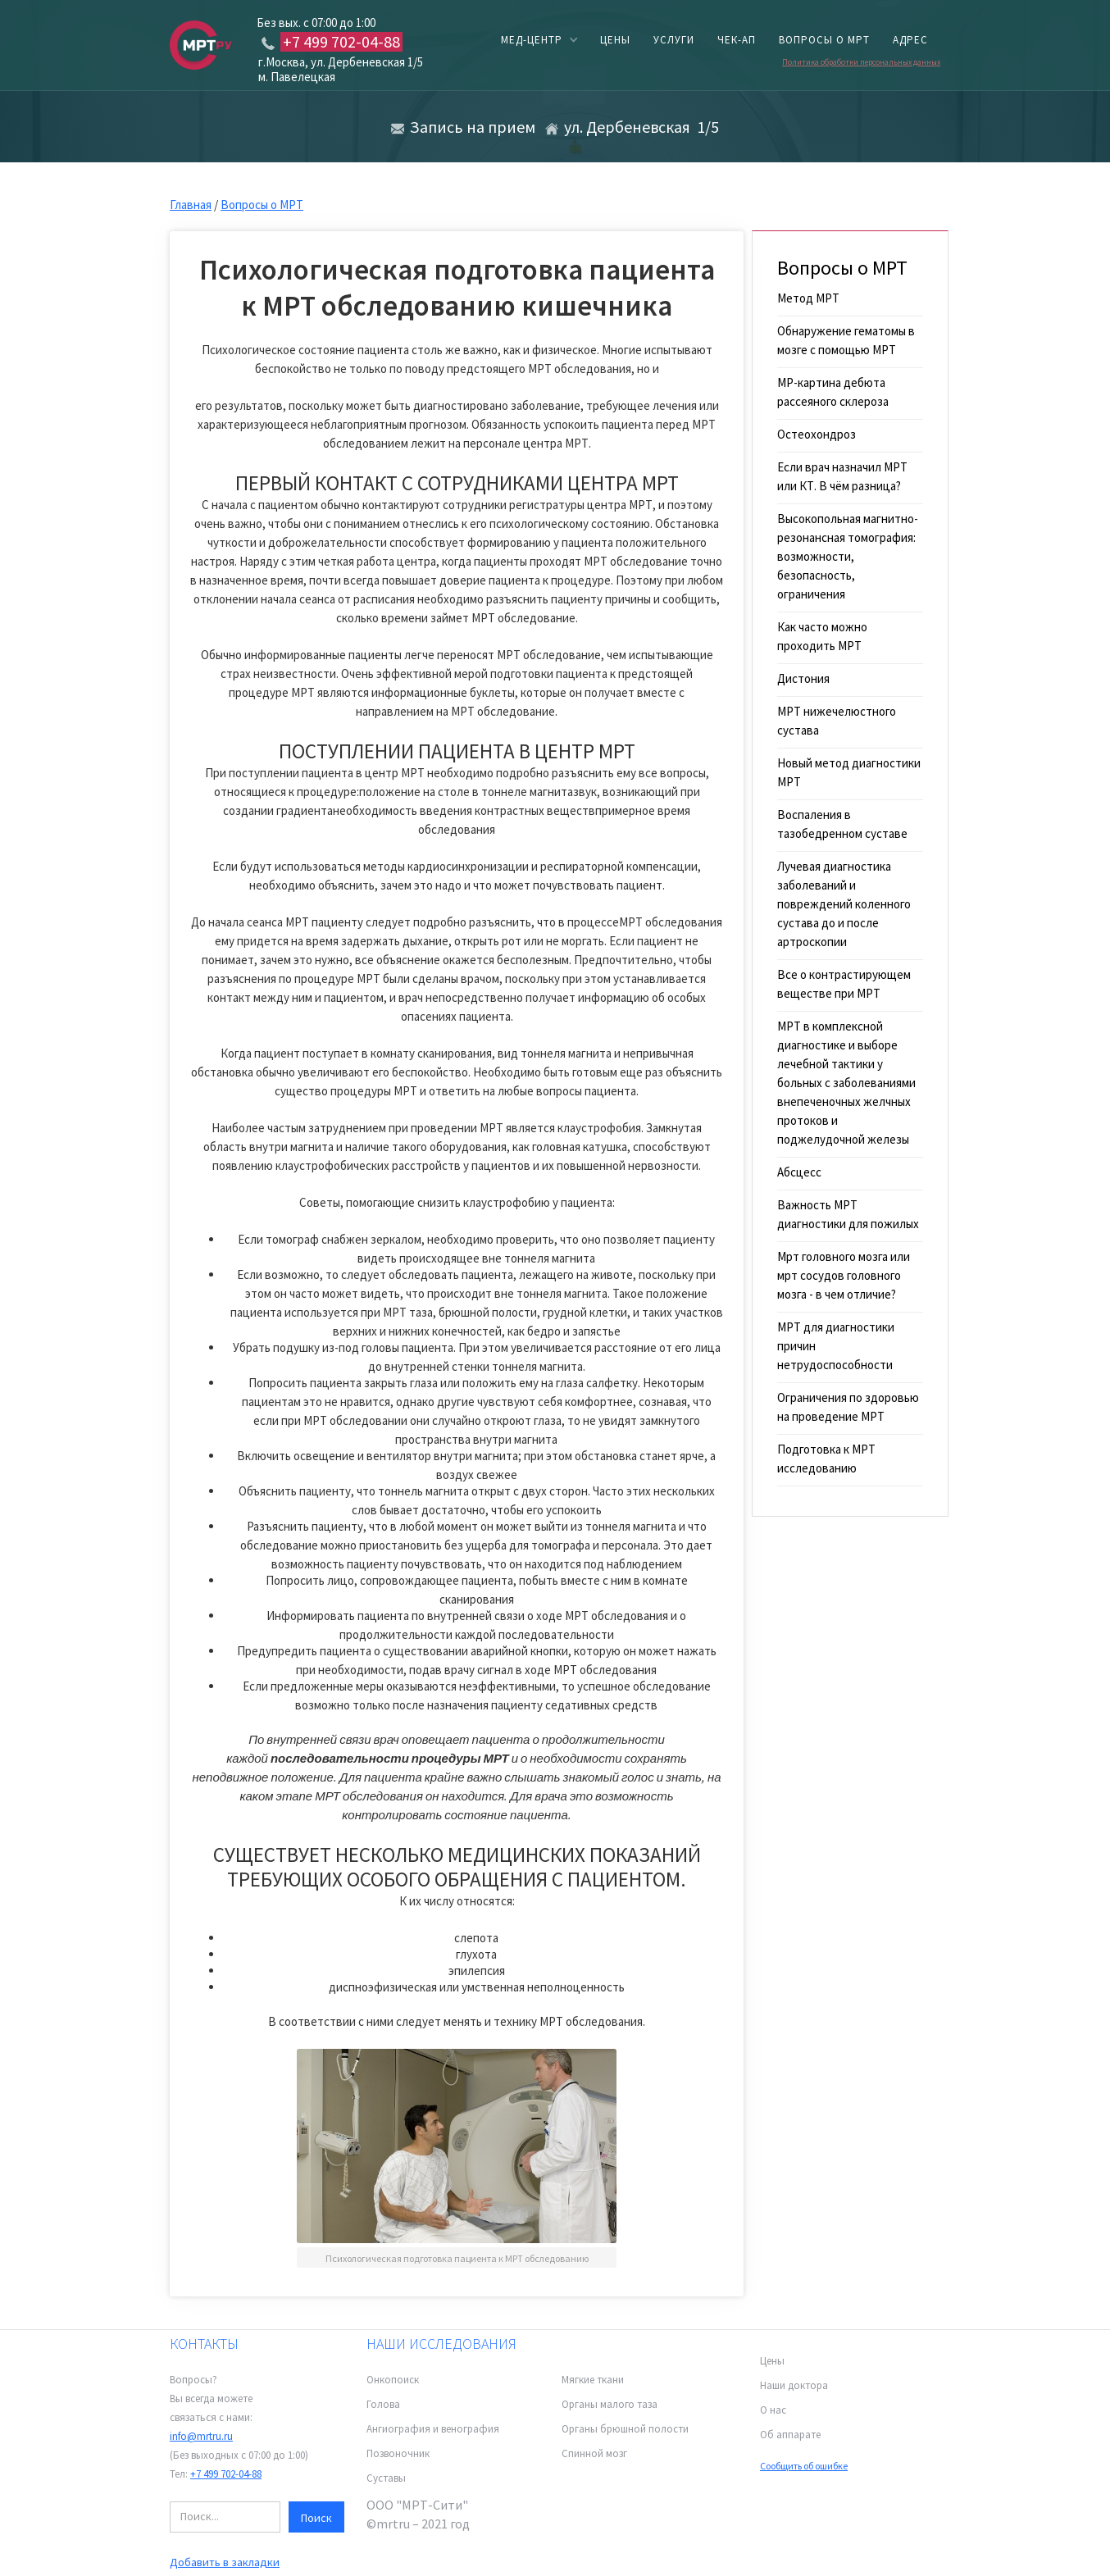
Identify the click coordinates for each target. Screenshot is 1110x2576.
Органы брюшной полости (625, 2429)
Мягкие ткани (593, 2380)
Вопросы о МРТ (262, 204)
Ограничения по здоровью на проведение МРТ (848, 1407)
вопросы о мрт (824, 40)
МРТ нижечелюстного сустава (836, 720)
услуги (673, 40)
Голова (383, 2404)
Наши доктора (794, 2385)
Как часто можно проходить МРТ (822, 636)
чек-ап (736, 40)
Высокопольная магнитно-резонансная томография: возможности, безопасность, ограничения (847, 556)
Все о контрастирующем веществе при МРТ (844, 984)
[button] (539, 40)
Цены (772, 2361)
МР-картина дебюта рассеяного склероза (833, 392)
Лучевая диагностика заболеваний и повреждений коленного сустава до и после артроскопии (844, 903)
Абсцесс (799, 1172)
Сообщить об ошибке (804, 2466)
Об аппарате (790, 2435)
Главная (191, 204)
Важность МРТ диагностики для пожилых (848, 1214)
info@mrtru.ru (201, 2436)
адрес (910, 40)
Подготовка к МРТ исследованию (826, 1458)
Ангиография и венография (432, 2429)
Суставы (386, 2478)
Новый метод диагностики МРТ (849, 772)
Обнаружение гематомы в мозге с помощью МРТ (846, 340)
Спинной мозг (594, 2453)
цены (615, 40)
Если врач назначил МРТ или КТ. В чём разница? (842, 476)
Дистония (803, 678)
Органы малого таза (609, 2404)
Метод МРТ (808, 298)
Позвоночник (398, 2453)
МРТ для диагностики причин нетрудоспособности (835, 1345)
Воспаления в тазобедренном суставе (842, 824)
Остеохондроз (816, 434)
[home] (201, 44)
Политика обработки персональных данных (861, 62)
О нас (773, 2410)
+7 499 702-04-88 (226, 2474)
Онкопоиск (392, 2380)
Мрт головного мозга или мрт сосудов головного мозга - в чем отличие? (843, 1275)
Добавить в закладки (225, 2562)
